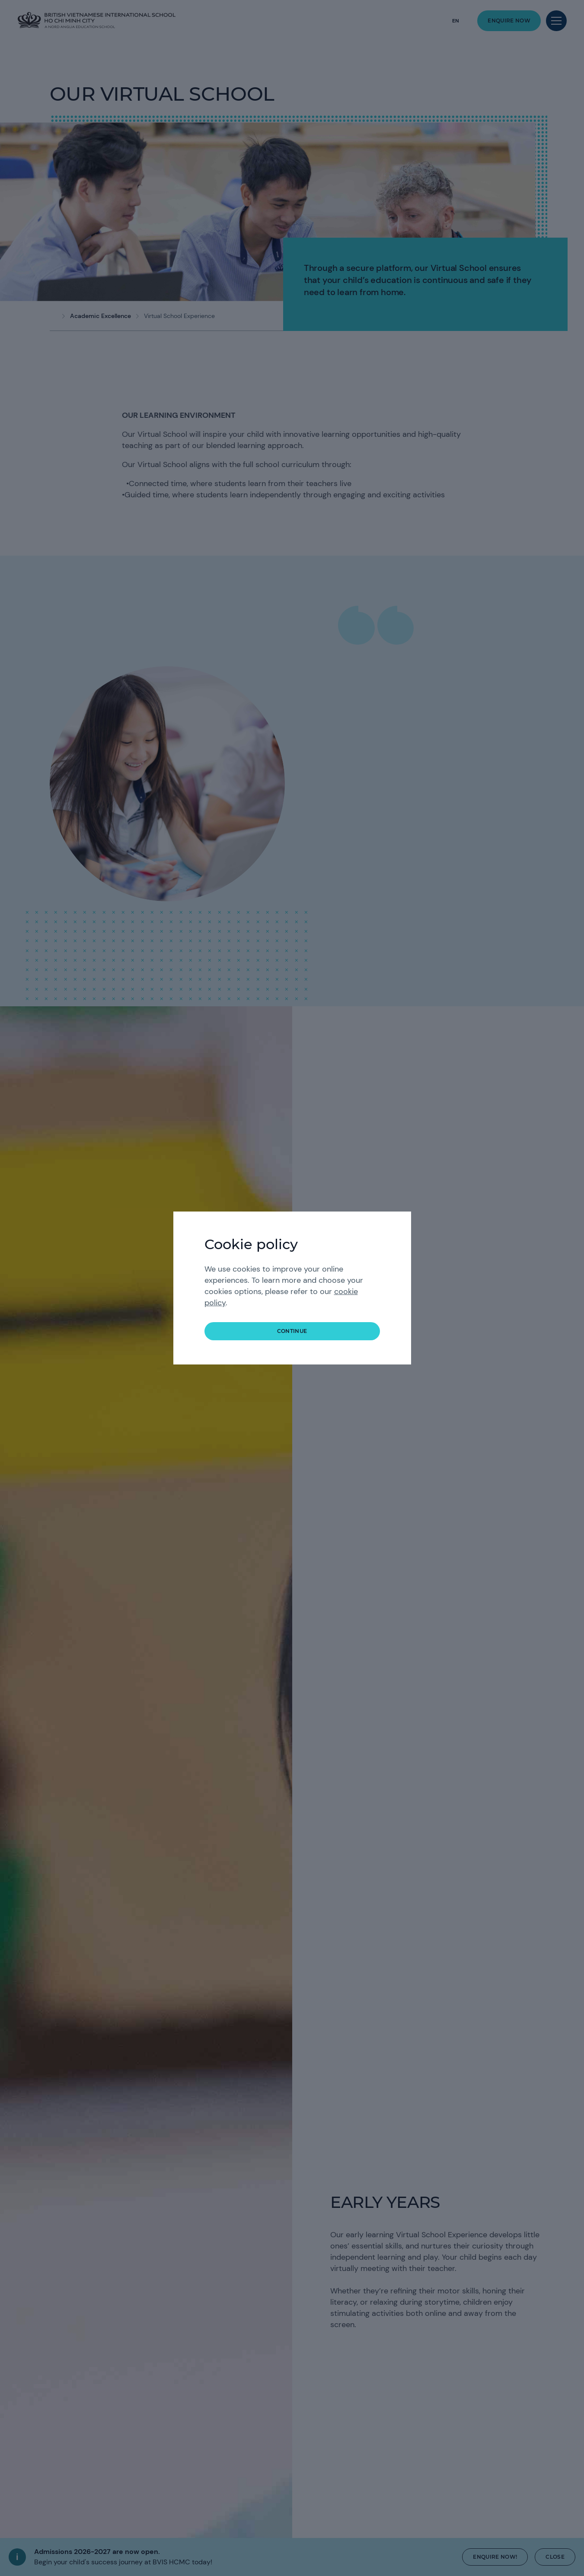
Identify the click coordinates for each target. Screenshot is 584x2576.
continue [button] (292, 1331)
